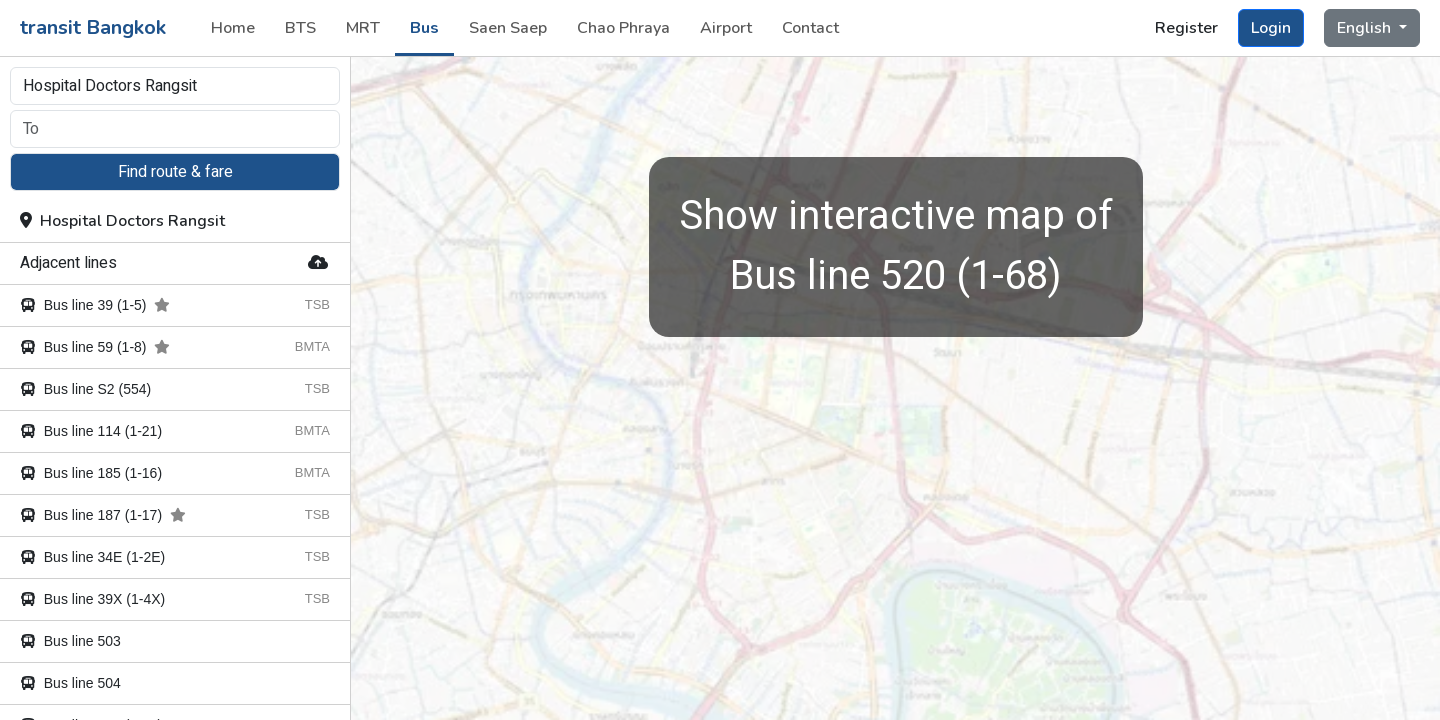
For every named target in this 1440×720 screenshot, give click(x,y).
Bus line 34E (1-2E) (92, 557)
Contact (810, 28)
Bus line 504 (70, 683)
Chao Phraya (623, 28)
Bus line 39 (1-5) (95, 305)
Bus (424, 28)
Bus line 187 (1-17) (103, 515)
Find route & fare (175, 172)
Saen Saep (508, 28)
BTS (300, 28)
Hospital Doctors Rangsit (122, 221)
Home (233, 28)
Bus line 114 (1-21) (91, 431)
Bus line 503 (70, 641)
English (1366, 28)
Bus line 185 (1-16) (91, 473)
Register (1186, 28)
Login (1271, 28)
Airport (726, 28)
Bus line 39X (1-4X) (92, 599)
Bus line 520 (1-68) (896, 246)
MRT (363, 28)
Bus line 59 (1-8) (95, 347)
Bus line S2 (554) (85, 389)
